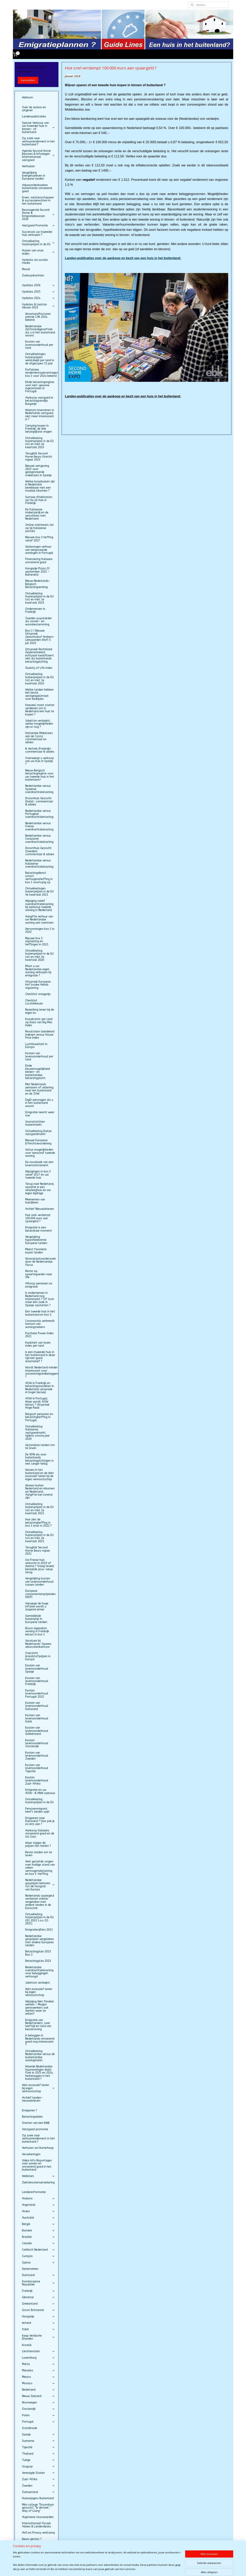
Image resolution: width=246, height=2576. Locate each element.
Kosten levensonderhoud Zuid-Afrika (36, 1780)
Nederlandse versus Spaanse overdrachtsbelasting (39, 789)
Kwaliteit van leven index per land (38, 1344)
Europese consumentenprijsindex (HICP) (40, 1594)
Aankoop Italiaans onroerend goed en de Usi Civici (39, 1833)
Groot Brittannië (38, 2310)
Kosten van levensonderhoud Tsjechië (36, 1768)
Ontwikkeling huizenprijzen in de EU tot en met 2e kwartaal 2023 (39, 442)
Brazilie (38, 2237)
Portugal (38, 2421)
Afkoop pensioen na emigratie (38, 1285)
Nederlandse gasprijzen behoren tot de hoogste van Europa (40, 1884)
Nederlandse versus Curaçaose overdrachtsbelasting (39, 839)
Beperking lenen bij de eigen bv (39, 1011)
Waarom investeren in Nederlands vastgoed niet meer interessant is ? (39, 414)
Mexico (38, 2377)
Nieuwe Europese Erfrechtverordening (38, 1142)
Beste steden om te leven (38, 1854)
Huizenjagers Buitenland (38, 2498)
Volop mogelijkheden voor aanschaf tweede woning (40, 1153)
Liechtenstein (38, 2351)
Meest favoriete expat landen (36, 1251)
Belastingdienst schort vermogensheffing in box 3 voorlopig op (39, 877)
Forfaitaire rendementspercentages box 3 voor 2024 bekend (41, 373)
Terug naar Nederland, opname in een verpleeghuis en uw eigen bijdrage (39, 1188)
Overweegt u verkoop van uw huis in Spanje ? (39, 761)
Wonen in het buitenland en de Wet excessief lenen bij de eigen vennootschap (39, 1474)
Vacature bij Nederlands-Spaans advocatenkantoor (38, 1644)
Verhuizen (28, 166)
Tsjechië (38, 2447)
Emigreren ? (29, 2110)
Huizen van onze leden (38, 252)
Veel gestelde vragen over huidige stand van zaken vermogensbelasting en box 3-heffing (40, 1868)
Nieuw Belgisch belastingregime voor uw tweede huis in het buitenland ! (39, 775)
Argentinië (38, 2205)
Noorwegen (38, 2402)
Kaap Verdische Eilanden (38, 2337)
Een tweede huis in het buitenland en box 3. (40, 1313)
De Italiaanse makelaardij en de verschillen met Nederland (36, 514)
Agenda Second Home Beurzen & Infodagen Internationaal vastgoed (38, 155)
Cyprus (38, 2262)
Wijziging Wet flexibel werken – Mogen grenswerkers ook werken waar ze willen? (39, 2008)
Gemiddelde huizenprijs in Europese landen (36, 1619)
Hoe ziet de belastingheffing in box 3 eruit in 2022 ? (38, 1522)
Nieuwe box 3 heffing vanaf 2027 (39, 539)
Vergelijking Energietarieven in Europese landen (33, 176)
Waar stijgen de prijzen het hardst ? (38, 1844)
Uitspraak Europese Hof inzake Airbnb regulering (38, 985)
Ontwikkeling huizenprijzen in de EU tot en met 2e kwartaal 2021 (39, 1536)
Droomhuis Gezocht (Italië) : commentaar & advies (39, 801)
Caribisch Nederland (38, 2249)
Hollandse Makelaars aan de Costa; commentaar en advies (39, 737)
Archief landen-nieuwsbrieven (32, 2099)
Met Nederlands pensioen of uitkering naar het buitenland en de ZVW (39, 1089)
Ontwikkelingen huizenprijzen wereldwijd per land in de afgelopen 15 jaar (39, 358)
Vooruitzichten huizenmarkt (35, 1123)
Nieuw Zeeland (38, 2396)
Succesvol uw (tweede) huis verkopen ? (37, 233)
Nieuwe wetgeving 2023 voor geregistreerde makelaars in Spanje (38, 470)
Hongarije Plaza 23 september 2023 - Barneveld (37, 571)
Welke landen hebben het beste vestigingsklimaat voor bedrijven (39, 694)
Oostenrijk (38, 2409)
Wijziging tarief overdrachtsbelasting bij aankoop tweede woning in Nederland (39, 905)
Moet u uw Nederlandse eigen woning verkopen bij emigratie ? (38, 970)
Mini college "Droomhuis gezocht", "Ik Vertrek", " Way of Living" (38, 2508)
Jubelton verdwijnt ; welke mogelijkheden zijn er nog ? (39, 724)
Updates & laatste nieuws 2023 (38, 306)
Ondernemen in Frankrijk (35, 610)
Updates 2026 (38, 285)
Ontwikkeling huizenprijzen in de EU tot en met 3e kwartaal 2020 (39, 955)
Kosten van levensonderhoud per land (39, 345)
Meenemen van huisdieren (35, 1201)
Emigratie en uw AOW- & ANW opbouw (40, 1791)
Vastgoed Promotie (38, 225)
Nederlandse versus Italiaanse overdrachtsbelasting (39, 863)
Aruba (38, 2211)
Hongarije (38, 2316)
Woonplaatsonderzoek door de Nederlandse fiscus (40, 1262)
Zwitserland (38, 2492)
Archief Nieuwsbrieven (39, 1209)
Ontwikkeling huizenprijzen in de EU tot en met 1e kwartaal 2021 (39, 1508)
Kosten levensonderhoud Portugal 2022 (36, 1693)
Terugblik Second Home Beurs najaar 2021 (37, 1550)
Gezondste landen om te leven (40, 1446)
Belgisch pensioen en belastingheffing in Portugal (39, 1417)
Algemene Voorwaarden (38, 2517)
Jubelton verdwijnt (37, 1982)
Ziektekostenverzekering (38, 2182)
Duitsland (38, 2275)
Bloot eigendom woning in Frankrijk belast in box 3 (37, 1631)
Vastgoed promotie (35, 2129)
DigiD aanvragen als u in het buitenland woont (39, 1103)
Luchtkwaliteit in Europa (36, 1045)
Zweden (38, 2485)
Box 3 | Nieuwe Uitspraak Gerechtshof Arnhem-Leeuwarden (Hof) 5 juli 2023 (40, 637)
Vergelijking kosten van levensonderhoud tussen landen (39, 1581)
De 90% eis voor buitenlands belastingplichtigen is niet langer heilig (39, 1459)
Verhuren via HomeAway (38, 2148)
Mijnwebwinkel (172, 2568)
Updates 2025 (38, 291)
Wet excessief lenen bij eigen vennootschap (38, 1992)
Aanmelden (28, 80)
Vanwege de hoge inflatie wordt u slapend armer (36, 1606)
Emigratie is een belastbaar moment (38, 1229)
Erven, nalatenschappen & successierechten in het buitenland (38, 200)
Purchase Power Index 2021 (39, 1335)
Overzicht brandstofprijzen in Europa (37, 1656)
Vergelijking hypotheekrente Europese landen (36, 1240)
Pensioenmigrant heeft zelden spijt (37, 1810)
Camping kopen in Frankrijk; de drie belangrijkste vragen (38, 429)
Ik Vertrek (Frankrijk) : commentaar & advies (39, 750)
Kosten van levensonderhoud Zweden (36, 1756)
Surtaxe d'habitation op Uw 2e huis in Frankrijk (38, 500)
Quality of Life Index (38, 668)
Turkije (38, 2460)
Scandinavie (29, 2428)
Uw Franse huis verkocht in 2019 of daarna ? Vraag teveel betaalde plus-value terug (39, 1566)
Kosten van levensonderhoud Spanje (36, 1668)
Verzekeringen (31, 2154)
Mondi (26, 269)
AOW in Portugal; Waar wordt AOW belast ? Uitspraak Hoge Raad (37, 1403)
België (38, 2224)
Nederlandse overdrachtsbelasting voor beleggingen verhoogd (39, 1972)
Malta (38, 2364)
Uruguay (38, 2466)
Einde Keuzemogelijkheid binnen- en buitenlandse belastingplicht (37, 1072)
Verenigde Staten (38, 2473)
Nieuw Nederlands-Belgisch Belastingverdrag (37, 584)
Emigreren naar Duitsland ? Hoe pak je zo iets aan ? (40, 1821)
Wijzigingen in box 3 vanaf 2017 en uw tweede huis (38, 1174)
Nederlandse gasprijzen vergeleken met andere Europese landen (39, 1940)
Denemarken (30, 2269)
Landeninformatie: (34, 2192)
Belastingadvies (32, 2116)
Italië (38, 2329)
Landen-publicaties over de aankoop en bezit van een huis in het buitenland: (123, 258)
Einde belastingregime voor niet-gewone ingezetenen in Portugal (39, 386)
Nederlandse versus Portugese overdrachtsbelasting (39, 814)
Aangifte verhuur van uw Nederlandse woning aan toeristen (39, 919)
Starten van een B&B (36, 2123)
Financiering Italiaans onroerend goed (39, 560)
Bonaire (38, 2230)
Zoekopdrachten (33, 275)
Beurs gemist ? (32, 2539)
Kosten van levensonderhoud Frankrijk (36, 1681)
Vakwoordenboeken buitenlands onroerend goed (37, 188)
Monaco (38, 2383)
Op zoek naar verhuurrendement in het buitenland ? (38, 141)
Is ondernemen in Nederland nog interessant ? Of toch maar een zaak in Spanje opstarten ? (39, 1299)
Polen (38, 2415)
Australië (38, 2217)
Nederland (38, 2389)
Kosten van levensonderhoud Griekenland (36, 1731)
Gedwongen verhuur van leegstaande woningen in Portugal (39, 550)
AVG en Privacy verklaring (38, 2532)
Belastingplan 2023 (38, 1961)
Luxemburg (38, 2357)
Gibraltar (38, 2297)
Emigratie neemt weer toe (39, 1114)
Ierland (38, 2323)
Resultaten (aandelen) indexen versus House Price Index (40, 1034)
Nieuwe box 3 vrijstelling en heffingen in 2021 (36, 941)
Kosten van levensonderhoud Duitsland (36, 1706)
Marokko (38, 2370)
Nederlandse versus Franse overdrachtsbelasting (39, 826)
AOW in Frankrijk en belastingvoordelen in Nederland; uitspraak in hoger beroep (39, 1387)
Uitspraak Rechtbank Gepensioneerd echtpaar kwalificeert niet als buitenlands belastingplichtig (39, 655)
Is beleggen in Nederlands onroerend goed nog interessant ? (39, 2040)
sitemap (113, 2568)
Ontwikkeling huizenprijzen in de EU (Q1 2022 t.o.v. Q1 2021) (39, 1919)
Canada (38, 2243)
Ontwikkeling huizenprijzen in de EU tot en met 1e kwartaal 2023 (39, 598)
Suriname (38, 2441)
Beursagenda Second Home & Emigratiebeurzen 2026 (38, 214)
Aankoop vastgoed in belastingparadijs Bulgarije (39, 401)
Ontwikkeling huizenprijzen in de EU (38, 242)
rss (121, 2568)
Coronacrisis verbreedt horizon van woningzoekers (40, 1324)
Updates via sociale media (35, 261)
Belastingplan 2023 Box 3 (38, 1953)
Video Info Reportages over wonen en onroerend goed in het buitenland (37, 2165)
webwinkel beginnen (137, 2568)
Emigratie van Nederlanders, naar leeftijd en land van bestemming (38, 2024)
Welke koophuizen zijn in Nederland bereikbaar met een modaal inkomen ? (40, 486)
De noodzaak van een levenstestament (39, 1163)
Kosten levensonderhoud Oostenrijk (36, 1743)
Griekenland (38, 2303)
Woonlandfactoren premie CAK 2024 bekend (38, 317)
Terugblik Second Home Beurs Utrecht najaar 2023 (38, 456)
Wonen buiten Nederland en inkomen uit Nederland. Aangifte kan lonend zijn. (40, 1492)
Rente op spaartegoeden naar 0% (38, 1274)
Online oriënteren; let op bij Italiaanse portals (39, 528)
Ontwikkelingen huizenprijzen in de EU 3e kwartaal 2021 (39, 891)
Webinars (38, 2176)
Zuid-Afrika (38, 2479)
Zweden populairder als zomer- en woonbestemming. (38, 621)
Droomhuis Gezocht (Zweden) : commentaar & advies (39, 851)
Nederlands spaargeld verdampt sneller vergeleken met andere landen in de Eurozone (39, 1902)
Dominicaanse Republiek (38, 2283)
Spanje (38, 2434)
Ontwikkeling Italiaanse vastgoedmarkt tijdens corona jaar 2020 (37, 1433)
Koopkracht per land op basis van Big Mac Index (38, 1022)
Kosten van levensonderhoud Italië (36, 1718)
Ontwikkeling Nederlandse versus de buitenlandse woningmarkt (40, 2055)
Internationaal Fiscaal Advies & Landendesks (36, 2525)
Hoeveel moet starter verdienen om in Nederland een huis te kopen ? (39, 709)
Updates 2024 (38, 298)
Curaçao (38, 2256)
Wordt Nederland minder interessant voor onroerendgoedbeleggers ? (41, 1372)
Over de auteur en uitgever (34, 109)
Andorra (38, 2198)
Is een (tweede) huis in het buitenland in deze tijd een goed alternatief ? (40, 1356)
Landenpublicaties (34, 116)
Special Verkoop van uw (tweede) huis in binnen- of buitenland (38, 127)
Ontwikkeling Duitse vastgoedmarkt (38, 1132)
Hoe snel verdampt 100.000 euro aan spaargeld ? (38, 1218)
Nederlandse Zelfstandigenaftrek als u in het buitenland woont (40, 331)
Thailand (38, 2453)
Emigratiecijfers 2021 (39, 1929)
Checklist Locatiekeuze (34, 1002)
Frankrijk (38, 2291)
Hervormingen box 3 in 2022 (39, 930)
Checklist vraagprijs (38, 994)
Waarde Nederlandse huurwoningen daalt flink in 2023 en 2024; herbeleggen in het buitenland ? (39, 2073)
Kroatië (27, 2345)
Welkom (27, 97)
